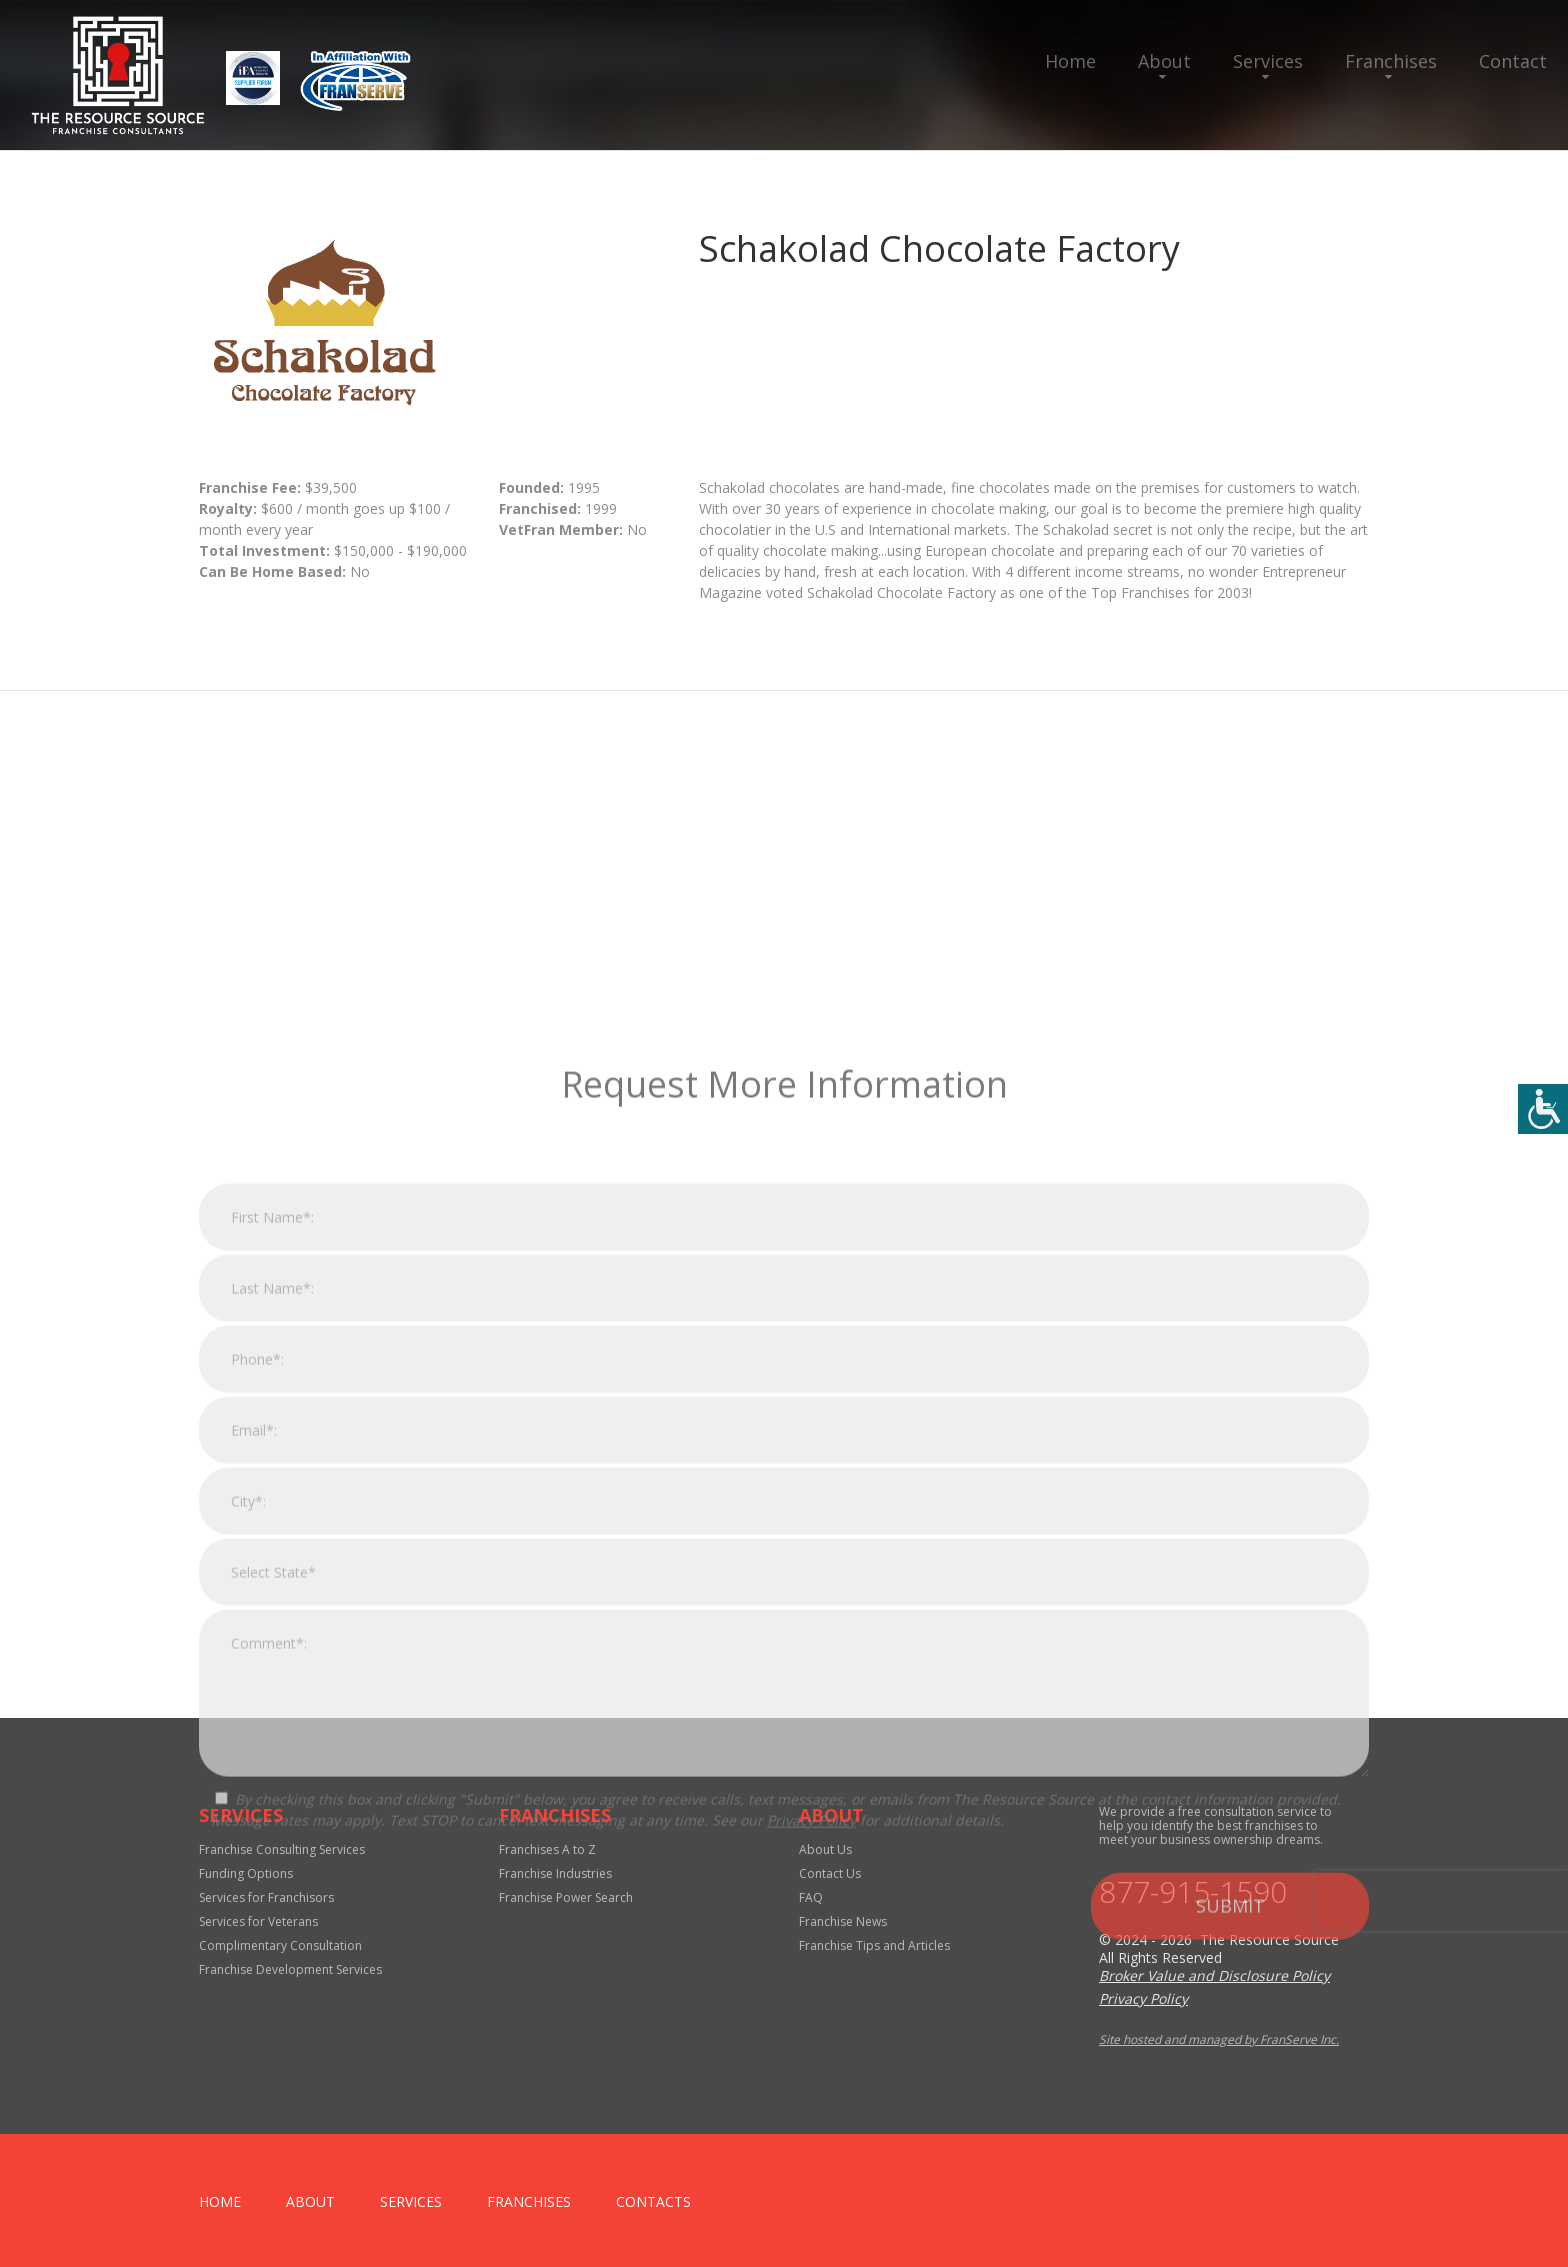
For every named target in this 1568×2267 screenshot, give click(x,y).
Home (1070, 61)
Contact (1513, 61)
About (1164, 61)
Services (1268, 61)
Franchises (1391, 61)
